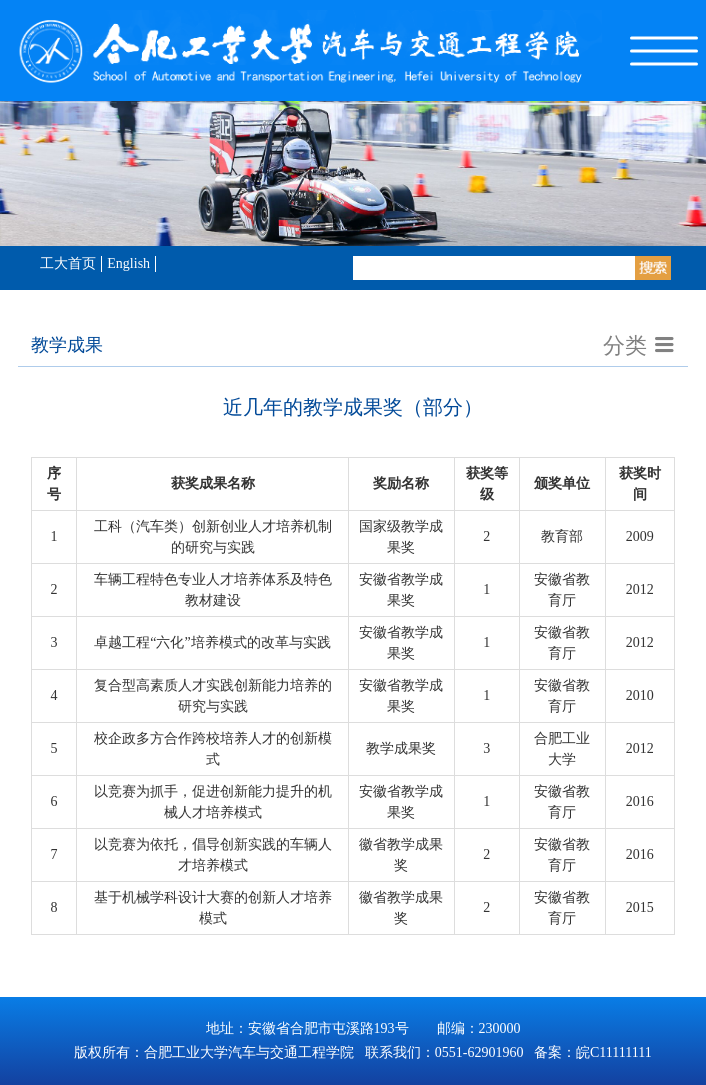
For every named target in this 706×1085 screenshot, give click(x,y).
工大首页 (68, 263)
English (128, 263)
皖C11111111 (614, 1052)
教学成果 (67, 345)
